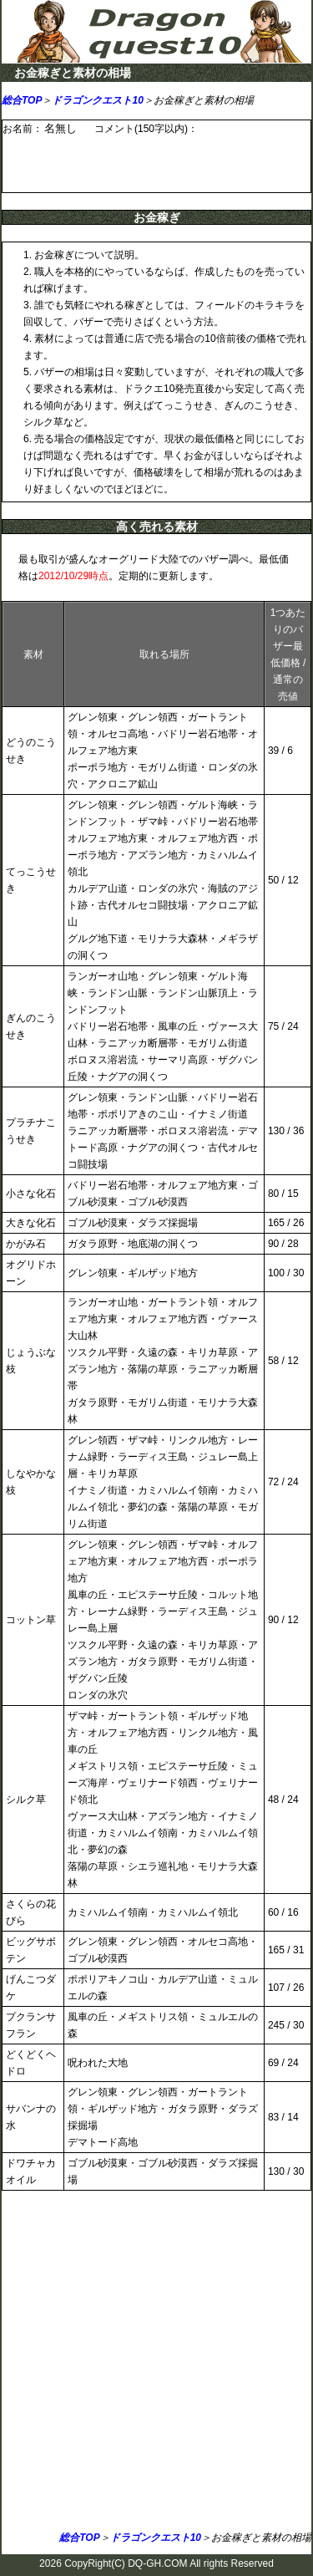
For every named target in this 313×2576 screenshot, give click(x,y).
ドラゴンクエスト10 (97, 100)
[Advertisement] (156, 2364)
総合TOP (22, 100)
